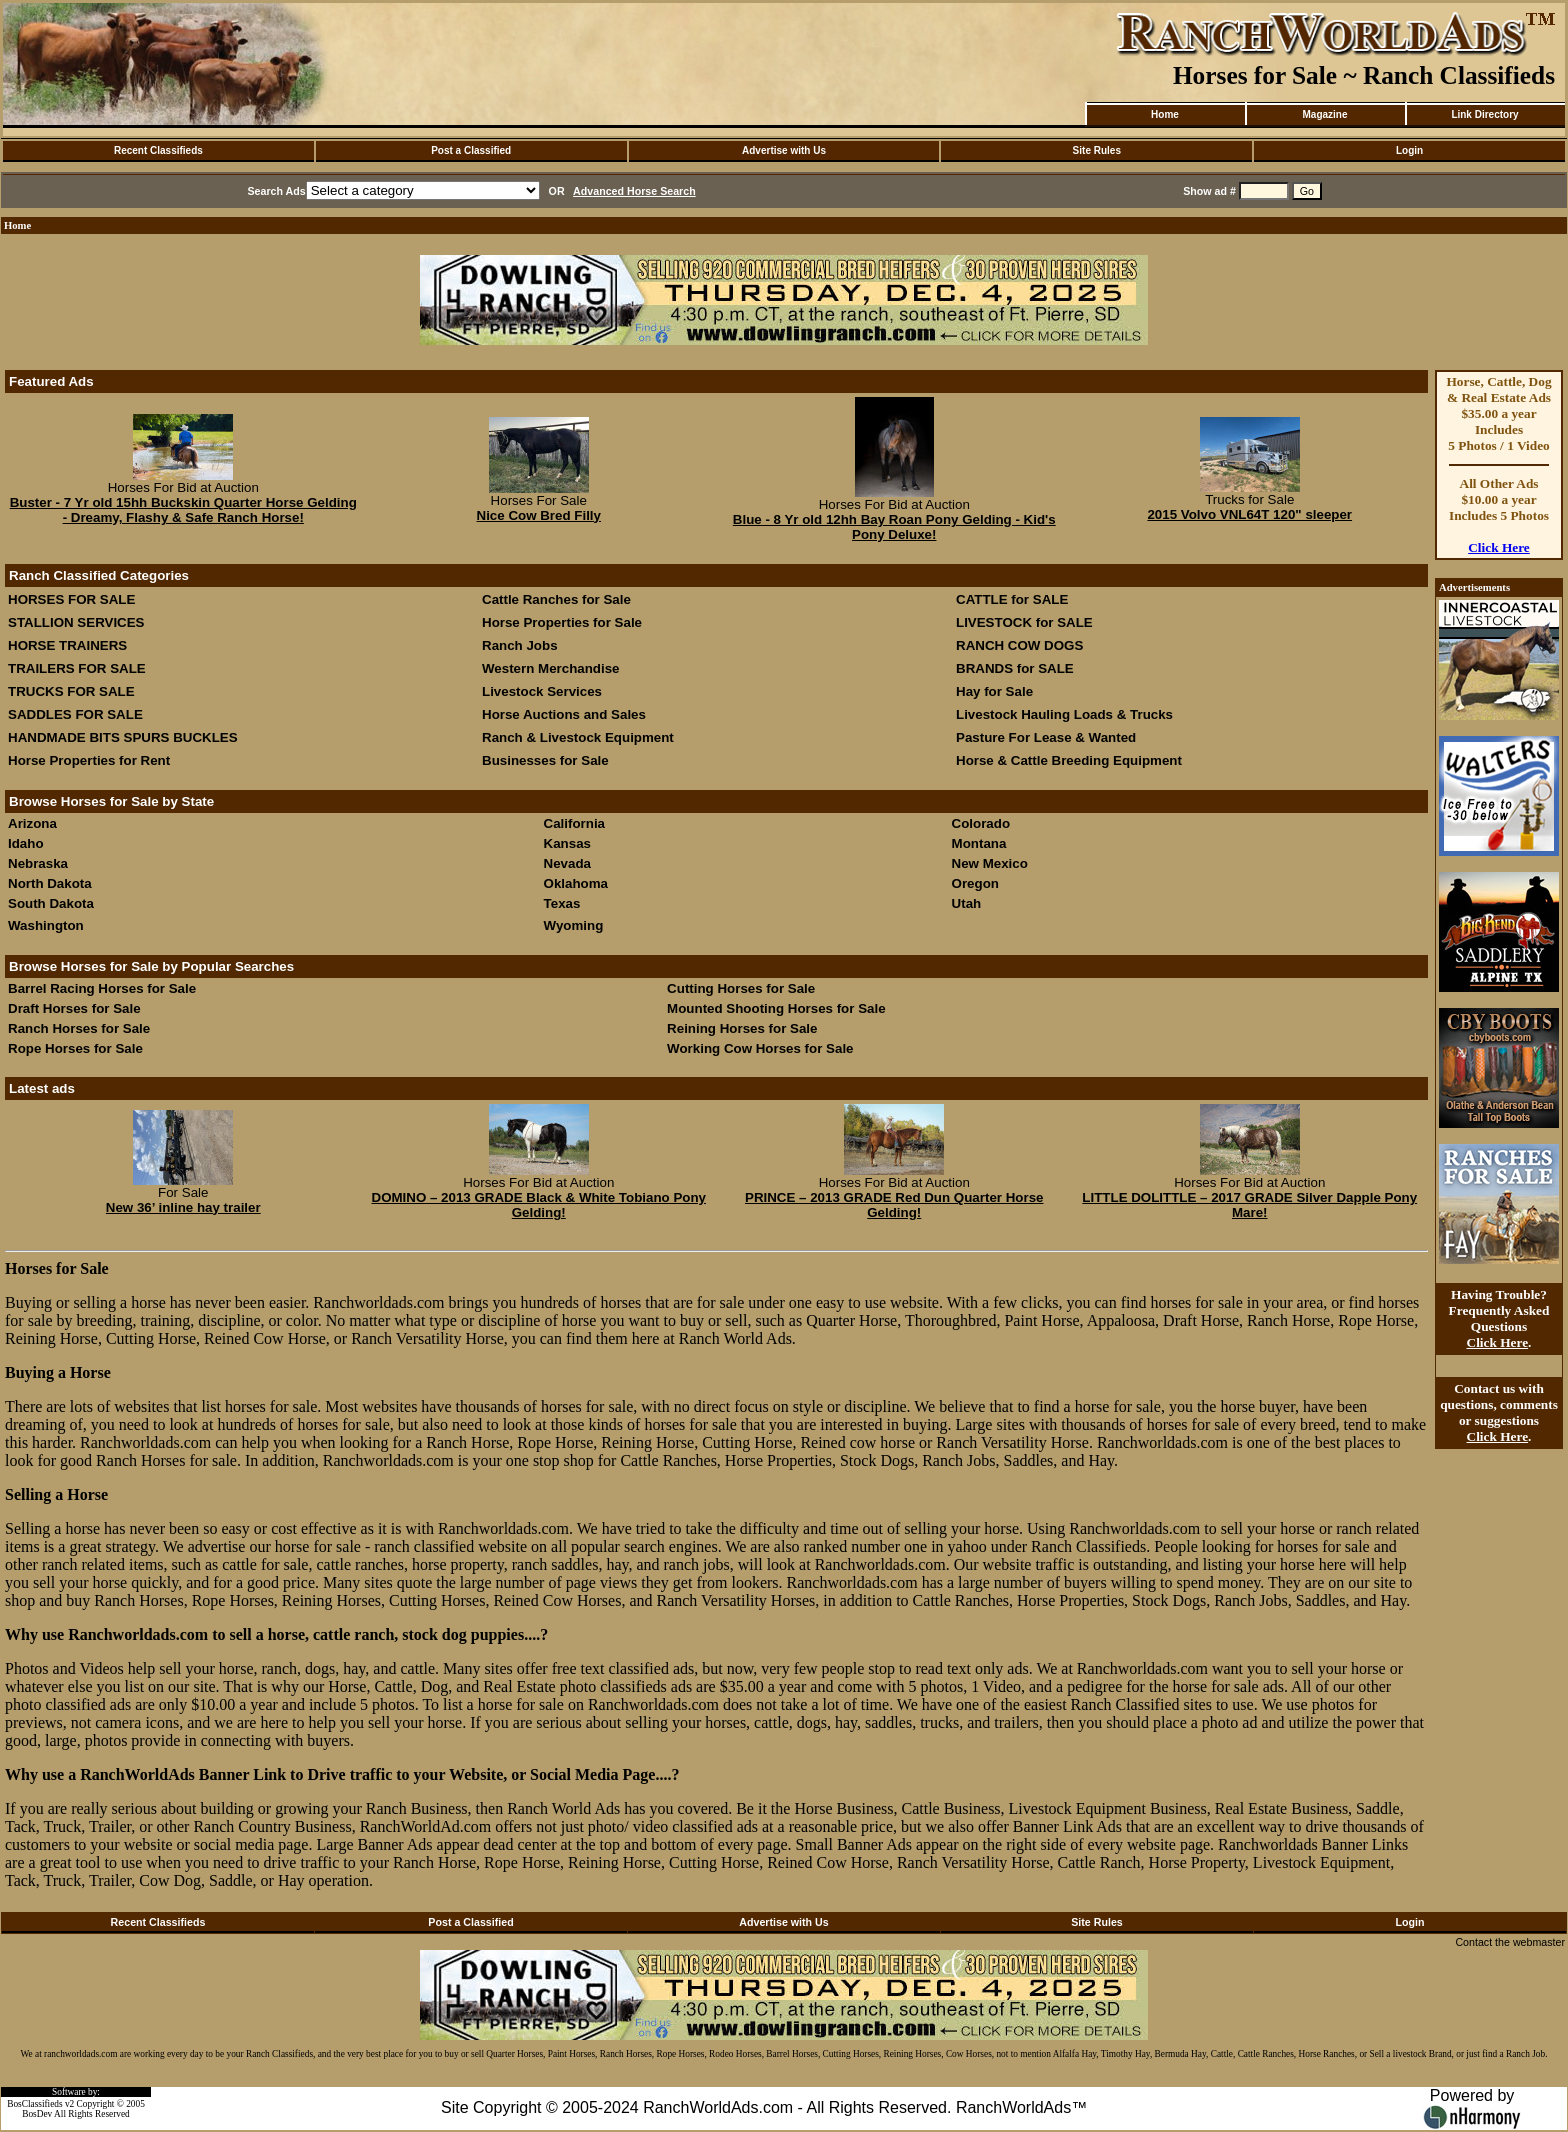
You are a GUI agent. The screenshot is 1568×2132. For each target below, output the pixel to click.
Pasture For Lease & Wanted (1046, 737)
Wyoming (574, 925)
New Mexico (990, 863)
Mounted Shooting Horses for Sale (776, 1008)
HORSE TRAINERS (67, 645)
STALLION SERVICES (76, 622)
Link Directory (1484, 114)
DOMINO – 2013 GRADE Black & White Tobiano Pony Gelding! (539, 1205)
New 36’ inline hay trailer (183, 1207)
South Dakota (51, 903)
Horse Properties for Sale (562, 622)
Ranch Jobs (520, 645)
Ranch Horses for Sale (79, 1028)
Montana (979, 843)
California (574, 823)
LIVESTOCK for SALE (1024, 622)
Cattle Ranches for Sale (556, 599)
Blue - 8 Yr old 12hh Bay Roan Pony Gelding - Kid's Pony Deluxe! (894, 527)
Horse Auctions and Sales (564, 714)
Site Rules (1097, 150)
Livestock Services (542, 691)
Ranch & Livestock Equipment (578, 737)
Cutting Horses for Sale (741, 988)
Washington (46, 925)
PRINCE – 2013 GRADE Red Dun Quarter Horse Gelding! (894, 1205)
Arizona (32, 823)
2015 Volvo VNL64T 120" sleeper (1249, 514)
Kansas (567, 843)
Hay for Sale (996, 691)
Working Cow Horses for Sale (760, 1048)
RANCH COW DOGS (1019, 645)
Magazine (1324, 114)
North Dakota (50, 883)
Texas (562, 903)
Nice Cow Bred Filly (539, 515)
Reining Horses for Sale (742, 1028)
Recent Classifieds (158, 150)
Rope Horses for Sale (75, 1048)
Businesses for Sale (545, 760)
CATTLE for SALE (1012, 599)
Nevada (567, 863)
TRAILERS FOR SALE (77, 668)
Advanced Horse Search (634, 191)
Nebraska (38, 863)
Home (1165, 114)
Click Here (1499, 547)
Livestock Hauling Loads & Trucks (1064, 714)
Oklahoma (576, 883)
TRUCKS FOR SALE (71, 691)
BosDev (37, 2114)
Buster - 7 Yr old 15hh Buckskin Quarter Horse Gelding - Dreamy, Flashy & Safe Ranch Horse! (183, 510)
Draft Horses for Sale (74, 1008)
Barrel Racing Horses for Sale (102, 988)
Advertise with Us (784, 150)
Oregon (975, 883)
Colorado (981, 823)
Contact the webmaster (1510, 1942)
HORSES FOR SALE (71, 599)
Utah (967, 903)
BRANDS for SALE (1015, 668)
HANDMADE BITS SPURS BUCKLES (123, 737)
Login (1409, 150)
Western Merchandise (551, 668)
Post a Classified (471, 150)
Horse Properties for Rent (89, 760)
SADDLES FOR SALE (75, 714)
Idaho (26, 843)
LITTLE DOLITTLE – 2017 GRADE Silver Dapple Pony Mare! (1249, 1205)
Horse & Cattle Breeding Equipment (1069, 760)
